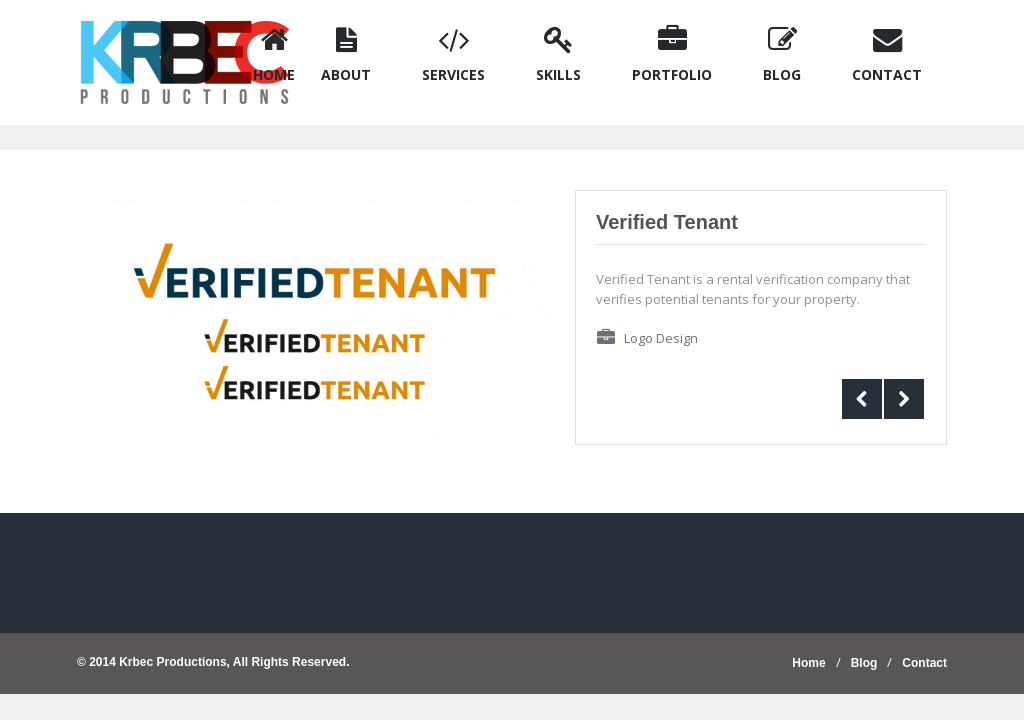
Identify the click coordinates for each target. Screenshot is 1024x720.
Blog (864, 663)
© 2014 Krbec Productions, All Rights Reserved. (213, 662)
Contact (924, 663)
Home (808, 663)
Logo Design (661, 338)
